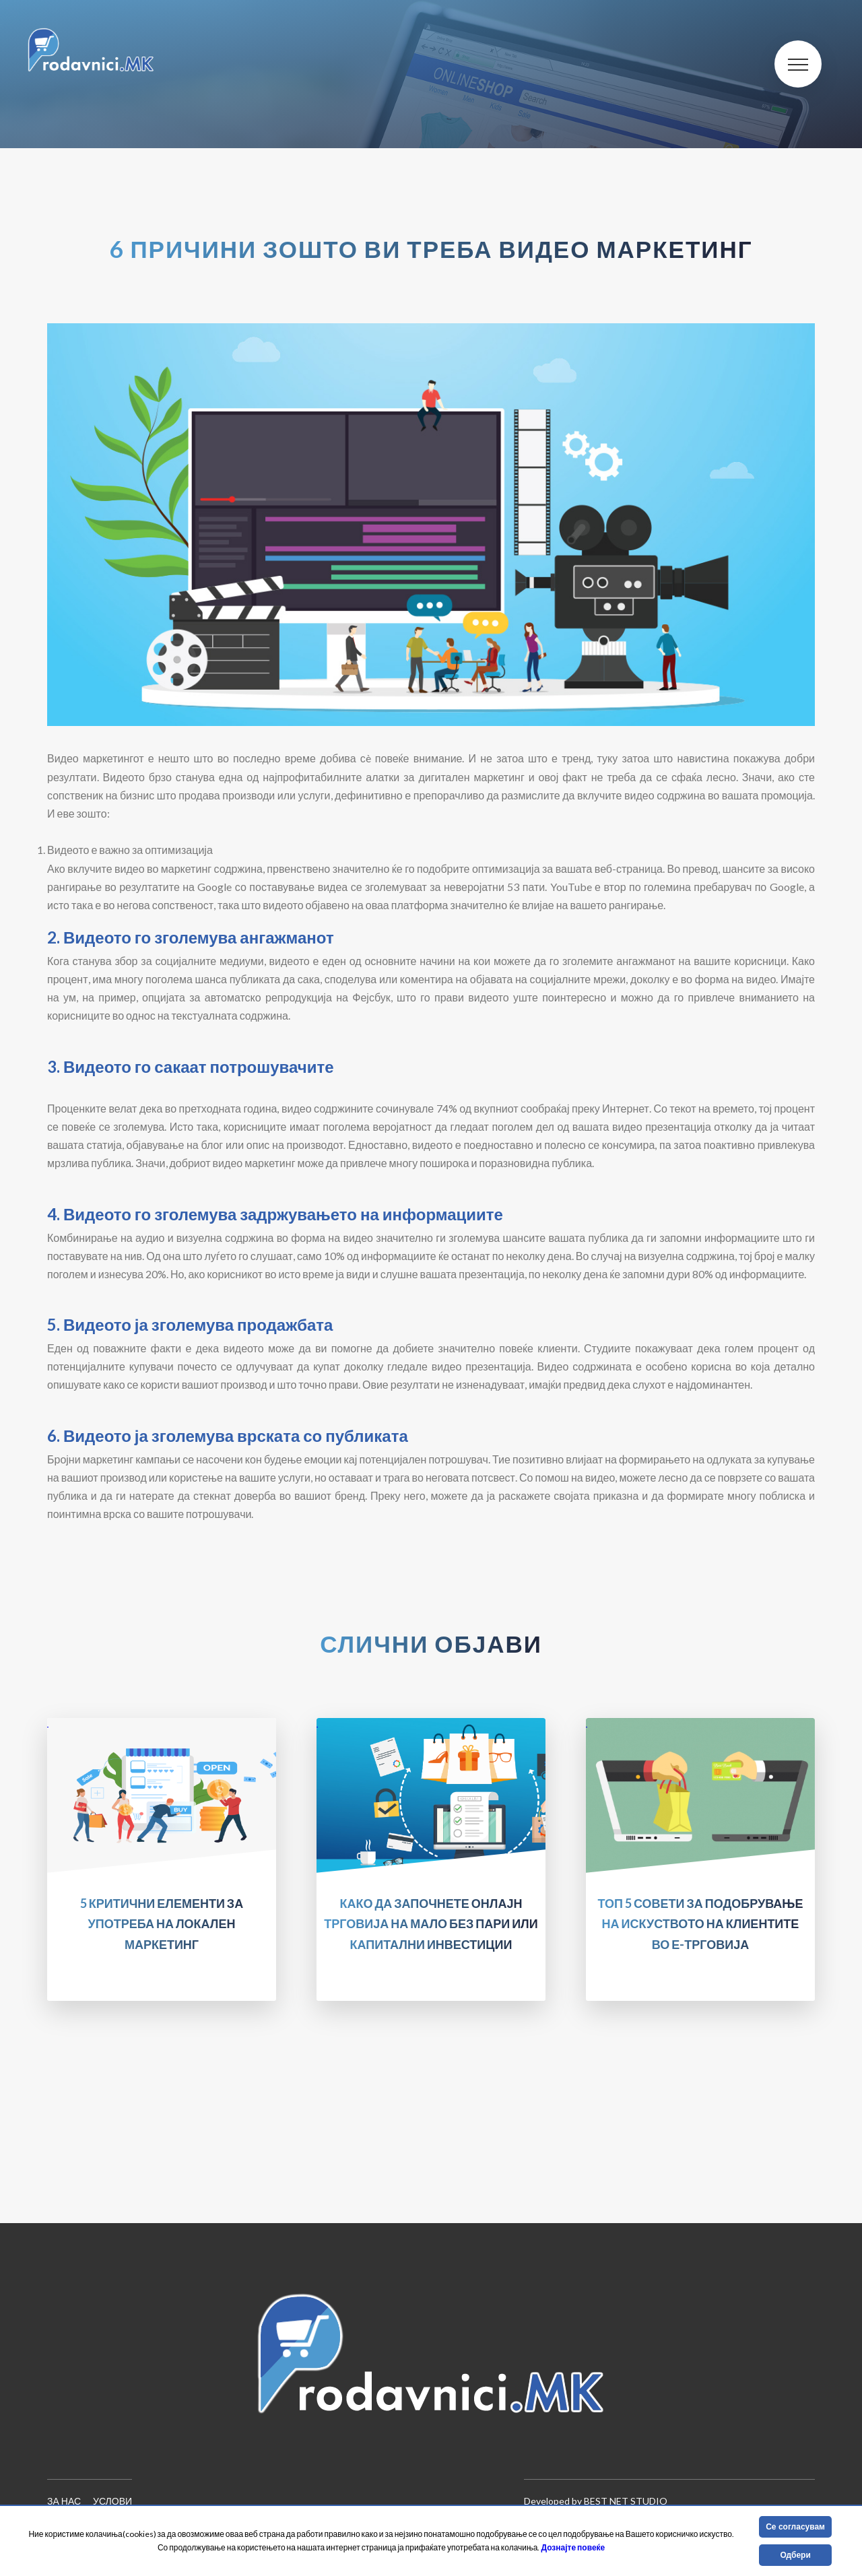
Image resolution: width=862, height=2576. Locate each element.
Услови (112, 2501)
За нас (64, 2501)
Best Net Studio (625, 2501)
